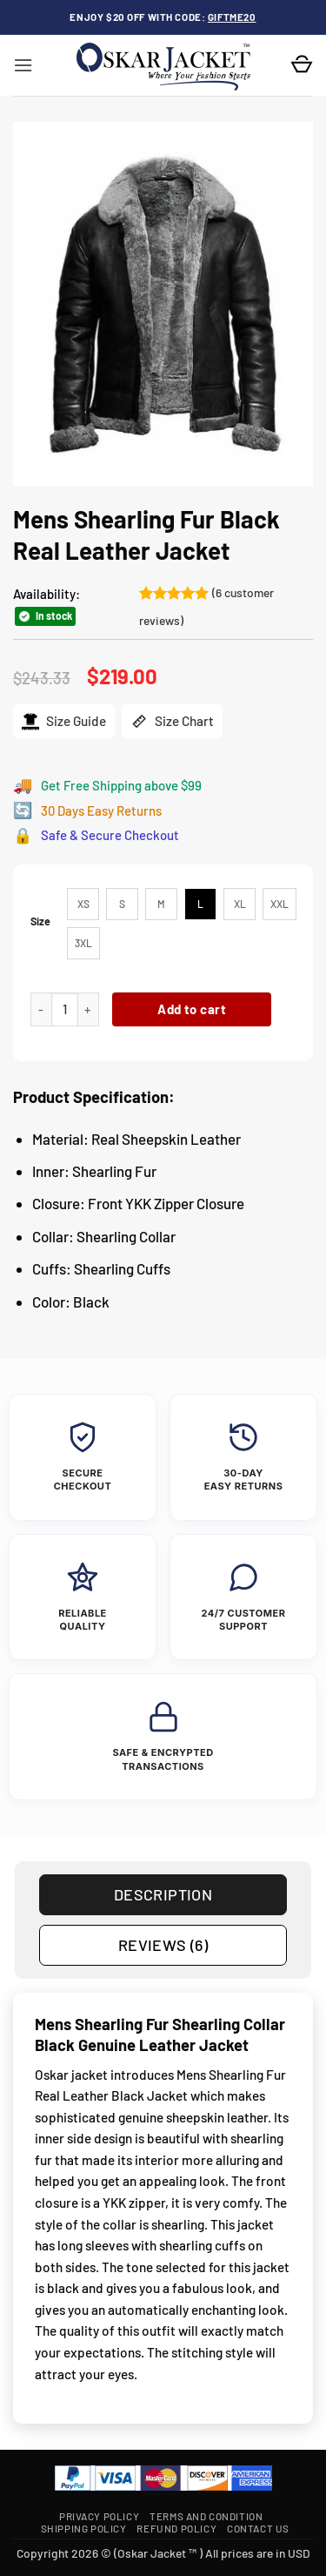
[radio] (83, 904)
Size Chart (172, 721)
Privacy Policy (99, 2516)
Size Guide (64, 721)
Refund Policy (176, 2528)
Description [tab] (163, 1894)
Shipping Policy (84, 2528)
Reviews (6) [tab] (163, 1944)
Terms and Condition (206, 2516)
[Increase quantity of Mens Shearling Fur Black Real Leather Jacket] (88, 1009)
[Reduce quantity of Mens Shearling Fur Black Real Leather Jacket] (40, 1009)
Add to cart (191, 1009)
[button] (23, 65)
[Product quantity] (64, 1009)
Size (40, 921)
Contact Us (258, 2528)
